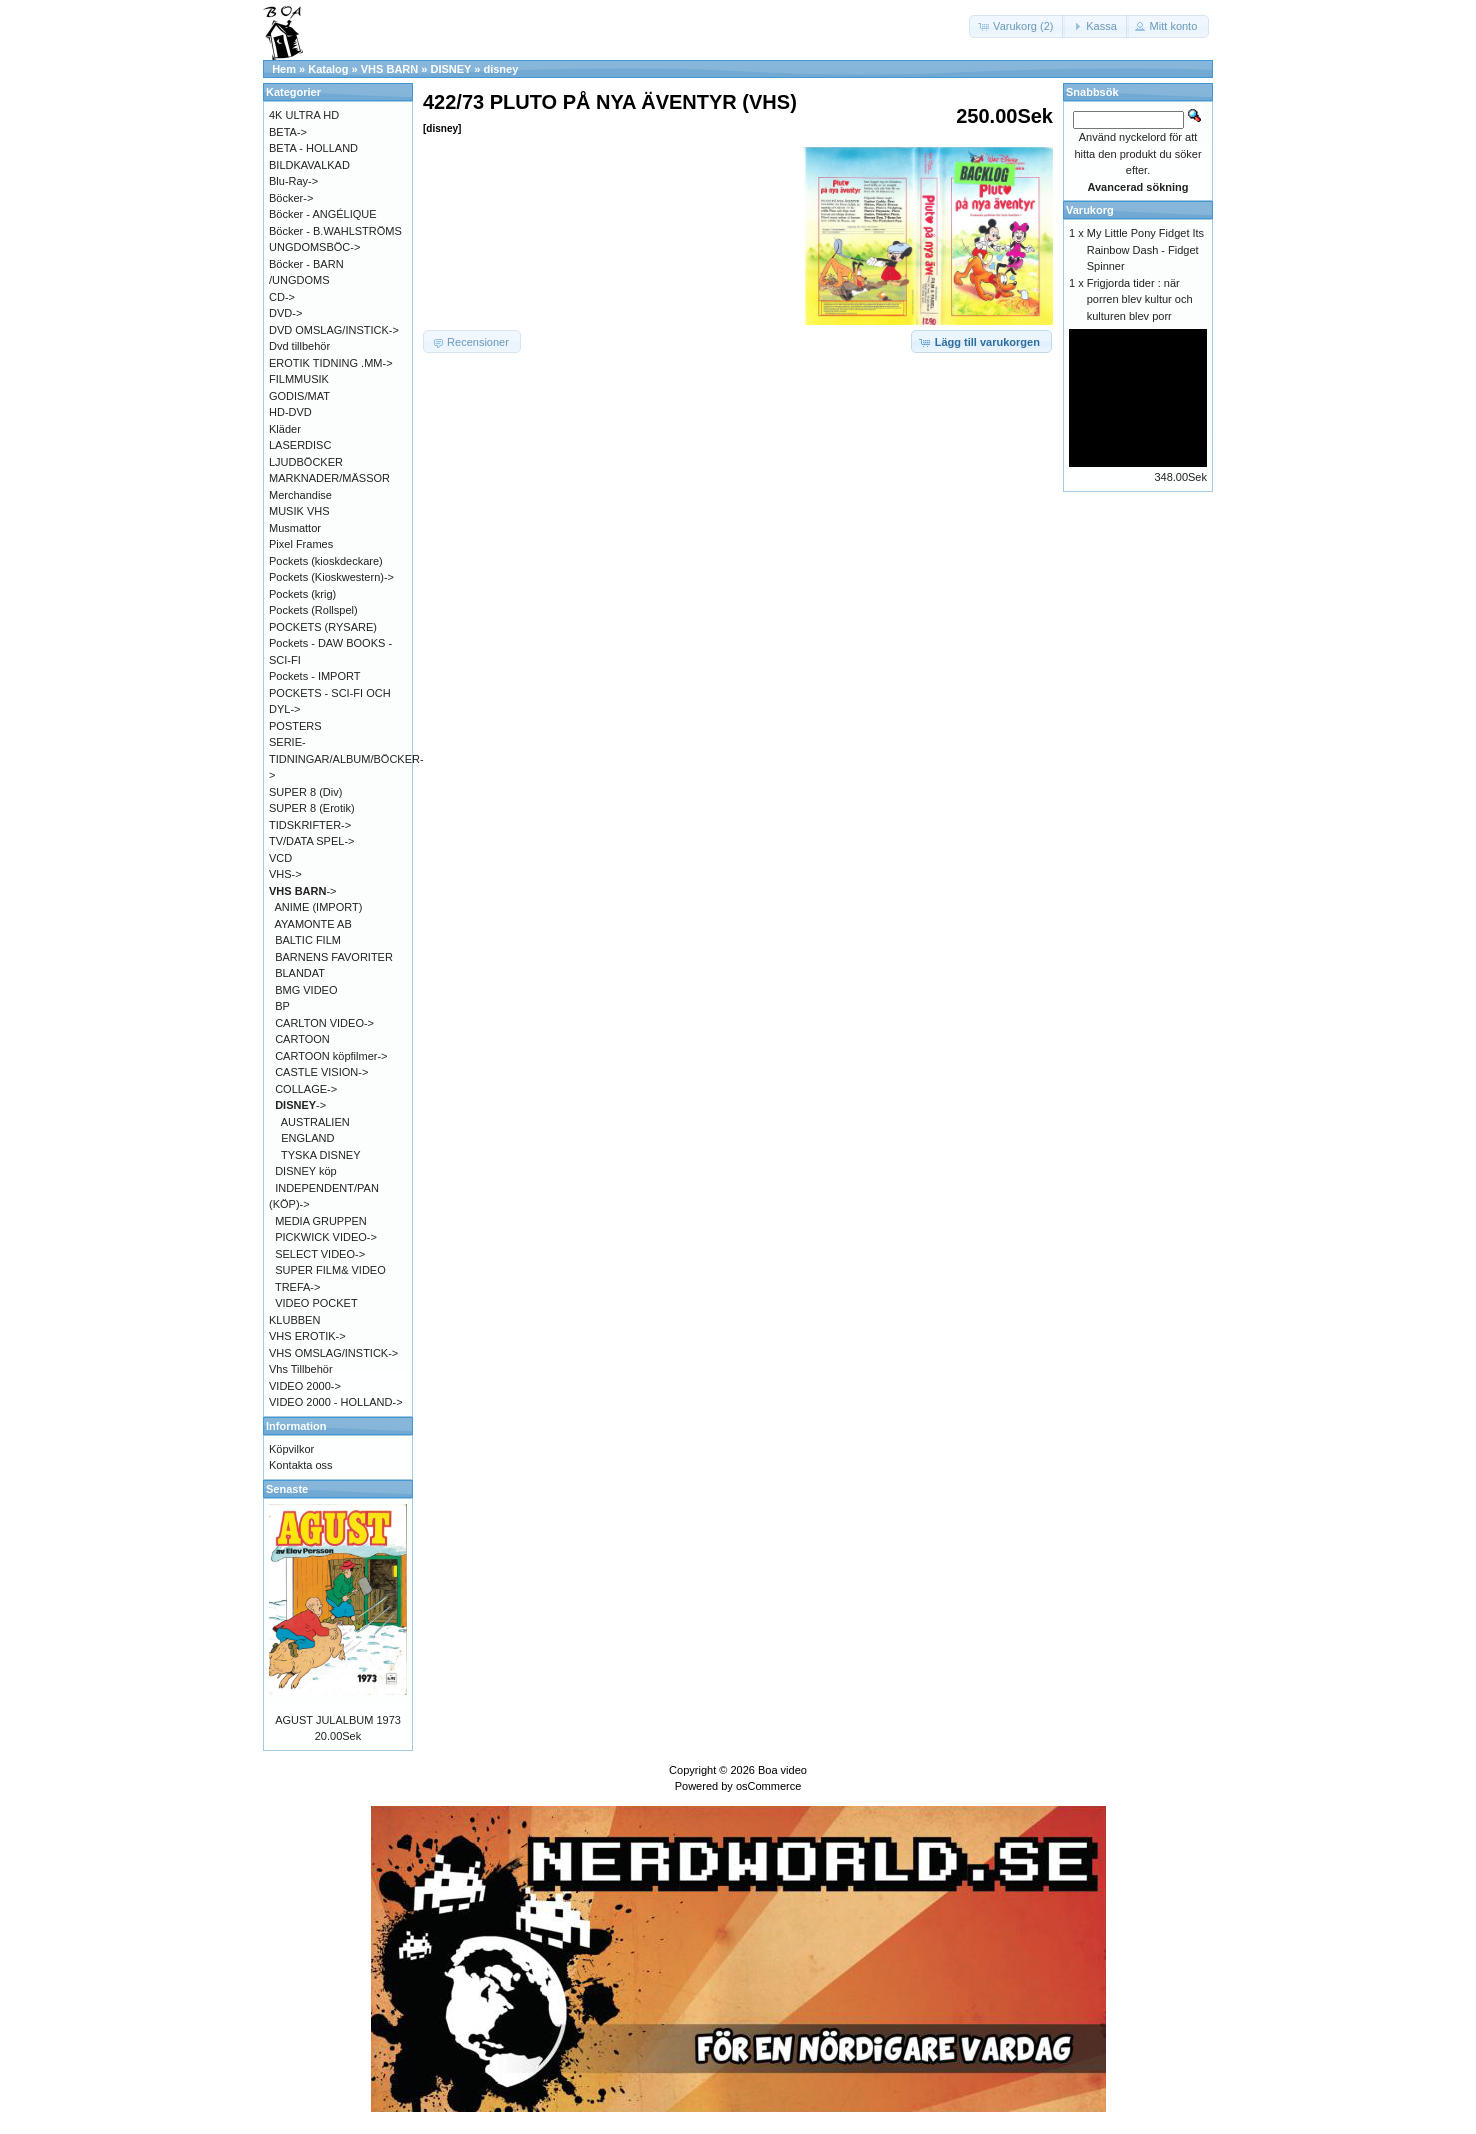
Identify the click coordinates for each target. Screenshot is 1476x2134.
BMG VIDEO (306, 990)
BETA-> (288, 132)
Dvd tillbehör (299, 346)
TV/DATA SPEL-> (311, 841)
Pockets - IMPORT (314, 676)
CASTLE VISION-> (321, 1072)
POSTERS (295, 726)
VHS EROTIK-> (307, 1336)
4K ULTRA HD (304, 115)
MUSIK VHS (299, 511)
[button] (1017, 26)
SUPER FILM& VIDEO (330, 1270)
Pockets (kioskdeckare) (326, 561)
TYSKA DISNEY (320, 1155)
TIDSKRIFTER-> (310, 825)
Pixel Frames (301, 544)
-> (303, 891)
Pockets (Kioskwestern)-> (331, 577)
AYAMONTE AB (313, 924)
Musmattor (295, 528)
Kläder (285, 429)
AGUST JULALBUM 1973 (338, 1720)
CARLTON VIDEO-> (324, 1023)
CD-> (282, 297)
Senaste (287, 1489)
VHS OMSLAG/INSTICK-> (333, 1353)
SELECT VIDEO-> (320, 1254)
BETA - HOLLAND (313, 148)
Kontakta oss (301, 1465)
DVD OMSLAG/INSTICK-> (334, 330)
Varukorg (1090, 210)
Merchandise (300, 495)
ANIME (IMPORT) (319, 907)
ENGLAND (307, 1138)
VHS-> (285, 874)
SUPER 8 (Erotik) (312, 808)
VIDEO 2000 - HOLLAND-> (336, 1402)
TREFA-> (298, 1287)
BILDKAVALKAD (309, 165)
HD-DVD (290, 412)
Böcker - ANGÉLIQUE (323, 214)
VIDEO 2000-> (305, 1386)
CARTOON (302, 1039)
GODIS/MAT (299, 396)
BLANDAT (300, 973)
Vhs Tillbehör (301, 1369)
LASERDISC (300, 445)
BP (282, 1006)
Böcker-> (291, 198)
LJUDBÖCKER (306, 462)
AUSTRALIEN (315, 1122)
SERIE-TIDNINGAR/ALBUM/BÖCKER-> (346, 758)
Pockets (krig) (302, 594)
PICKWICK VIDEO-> (326, 1237)
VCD (280, 858)
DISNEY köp (306, 1171)
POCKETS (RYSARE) (323, 627)
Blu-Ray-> (293, 181)
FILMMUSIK (299, 379)
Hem (284, 69)
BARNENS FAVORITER (334, 957)
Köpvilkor (291, 1449)
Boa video (782, 1770)
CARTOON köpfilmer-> (331, 1056)
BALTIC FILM (308, 940)
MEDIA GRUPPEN (321, 1221)
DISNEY (450, 69)
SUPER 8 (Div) (305, 792)
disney (500, 69)
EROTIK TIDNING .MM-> (331, 363)
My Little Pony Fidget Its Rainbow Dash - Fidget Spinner (1145, 249)
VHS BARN (389, 69)
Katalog (328, 69)
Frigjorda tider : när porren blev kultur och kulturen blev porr (1140, 299)
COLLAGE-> (306, 1089)
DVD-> (285, 313)
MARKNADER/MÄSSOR (329, 478)
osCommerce (768, 1786)
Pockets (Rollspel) (313, 610)
